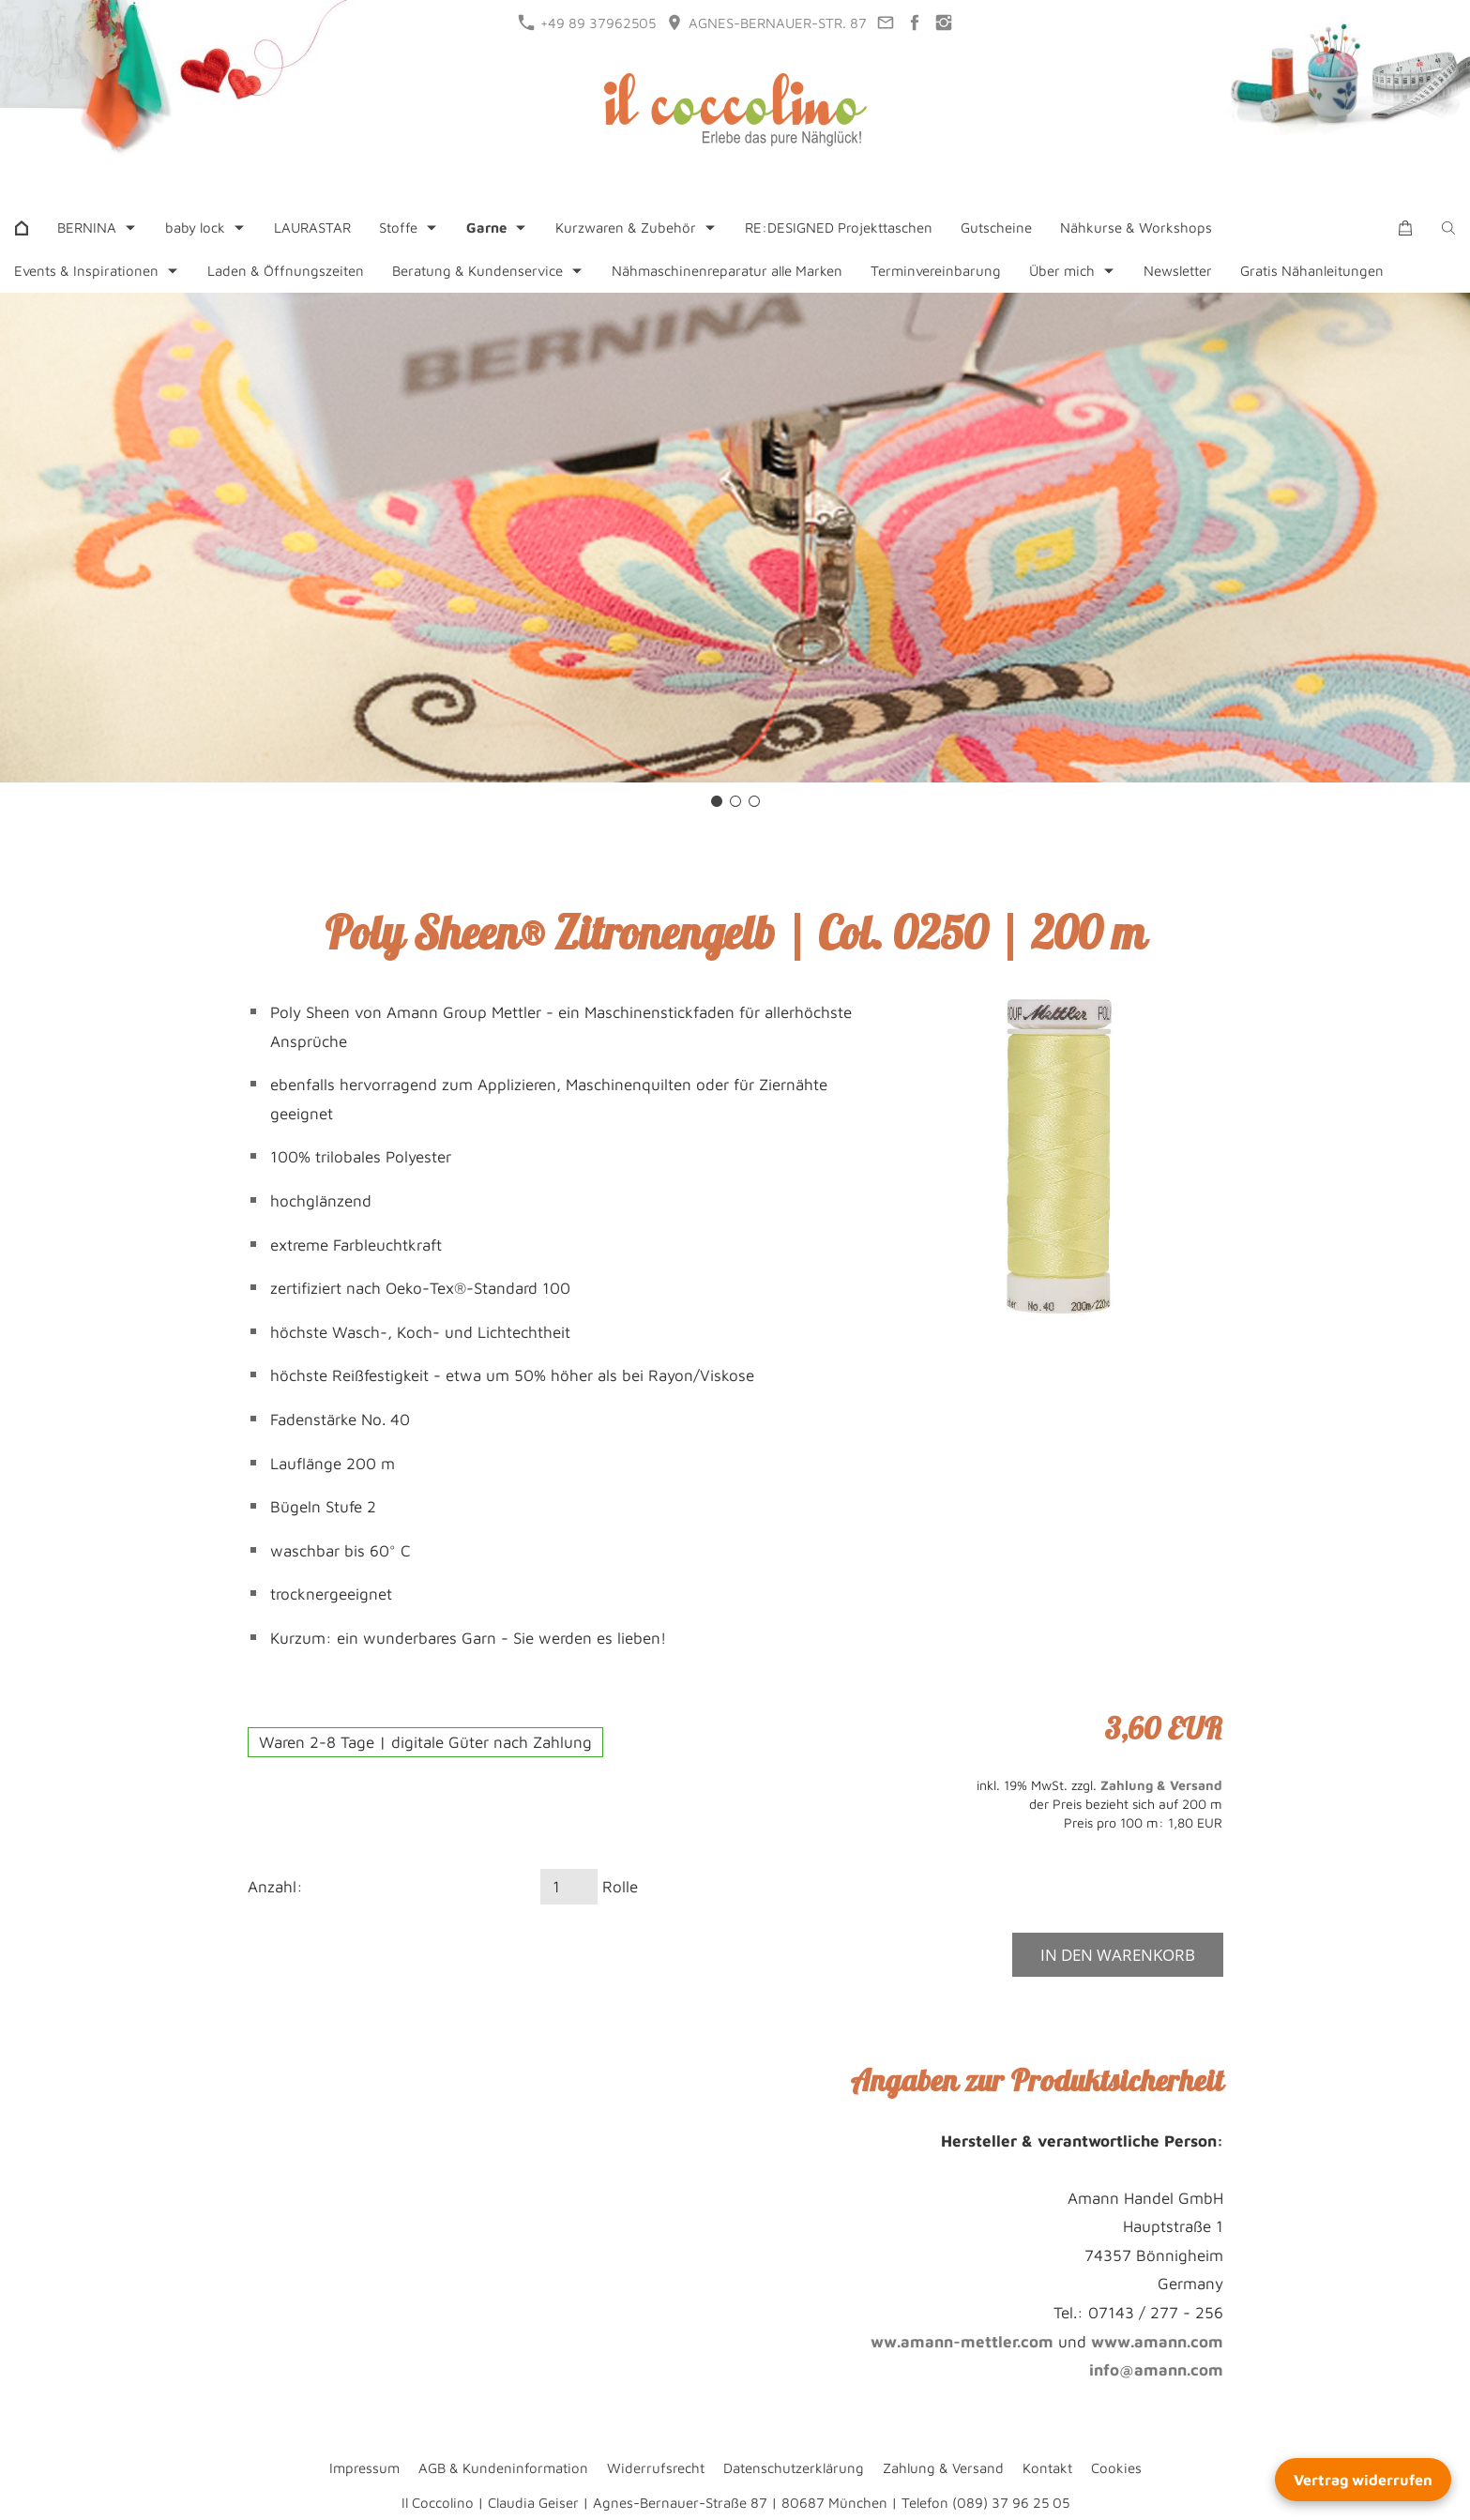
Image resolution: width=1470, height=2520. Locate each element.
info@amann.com (1156, 2370)
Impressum (364, 2468)
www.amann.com (1157, 2341)
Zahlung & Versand (1161, 1785)
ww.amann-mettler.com (962, 2341)
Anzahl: (275, 1886)
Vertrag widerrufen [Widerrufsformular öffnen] (1363, 2479)
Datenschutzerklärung (793, 2468)
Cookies (1116, 2468)
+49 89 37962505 (587, 22)
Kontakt (1047, 2468)
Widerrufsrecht (656, 2468)
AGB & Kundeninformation (503, 2468)
